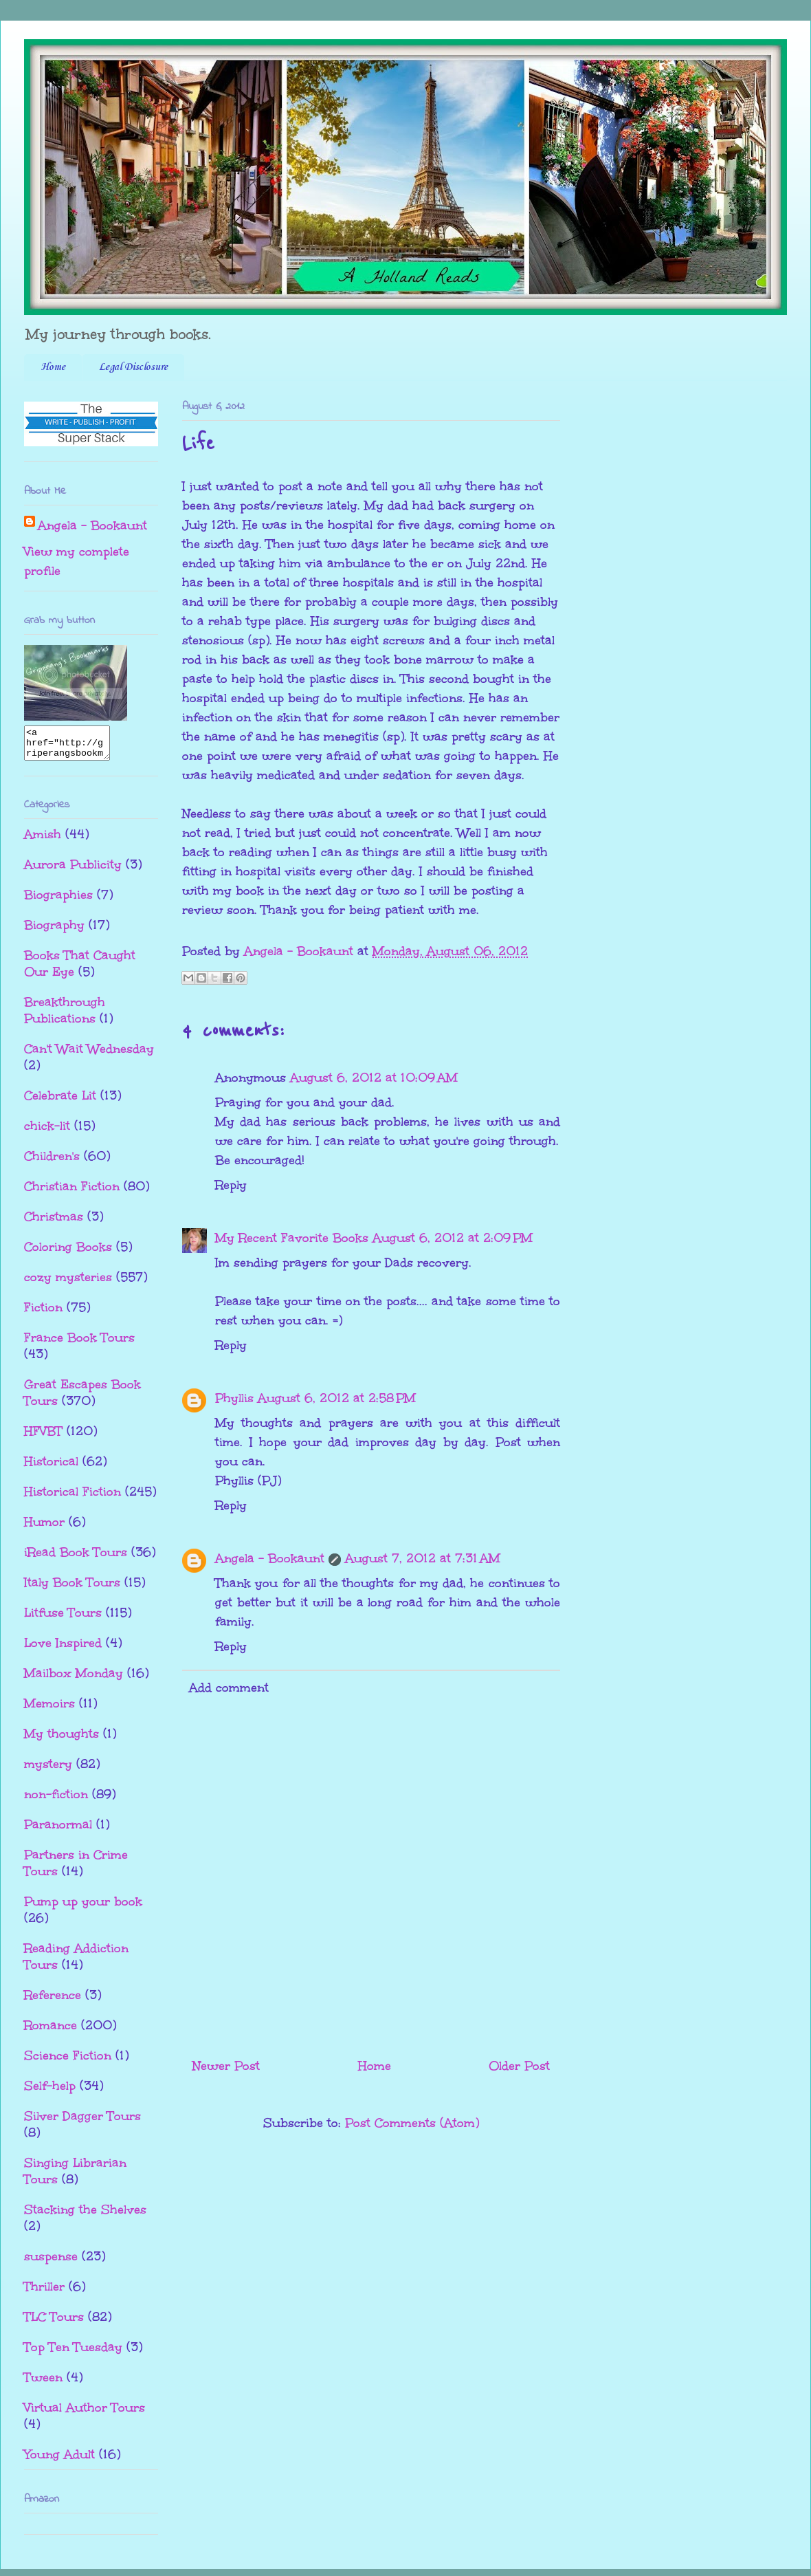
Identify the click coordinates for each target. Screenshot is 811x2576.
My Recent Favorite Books (291, 1238)
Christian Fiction (72, 1192)
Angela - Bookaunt (269, 1558)
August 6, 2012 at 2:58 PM (337, 1398)
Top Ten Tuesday (73, 2353)
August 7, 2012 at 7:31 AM (422, 1558)
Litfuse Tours (63, 1619)
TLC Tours (54, 2323)
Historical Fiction (72, 1497)
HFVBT (43, 1437)
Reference (52, 2001)
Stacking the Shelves (85, 2215)
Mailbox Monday (73, 1679)
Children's (52, 1162)
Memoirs (49, 1709)
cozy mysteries (68, 1283)
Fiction (43, 1313)
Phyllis (234, 1398)
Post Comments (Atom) (412, 2123)
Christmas (53, 1222)
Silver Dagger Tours (82, 2122)
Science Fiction (67, 2061)
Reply (231, 1185)
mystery (48, 1770)
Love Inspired (63, 1649)
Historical (51, 1467)
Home (53, 367)
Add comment (229, 1687)
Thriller (44, 2292)
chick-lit (47, 1132)
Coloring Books (68, 1253)
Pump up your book (83, 1907)
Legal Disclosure (133, 367)
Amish (42, 840)
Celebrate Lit (60, 1101)
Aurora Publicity (73, 870)
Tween (43, 2383)
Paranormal (58, 1830)
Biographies (58, 901)
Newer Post (226, 2065)
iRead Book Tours (75, 1558)
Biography (54, 931)
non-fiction (56, 1800)
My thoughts (61, 1740)
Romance (50, 2031)
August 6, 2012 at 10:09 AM (374, 1077)
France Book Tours (79, 1343)
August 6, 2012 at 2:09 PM (453, 1238)
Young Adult (59, 2460)
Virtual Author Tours (84, 2413)
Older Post (519, 2065)
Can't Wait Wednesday (89, 1055)
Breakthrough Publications (64, 1016)
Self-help (50, 2092)
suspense (51, 2262)
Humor (44, 1528)
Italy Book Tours (72, 1588)
